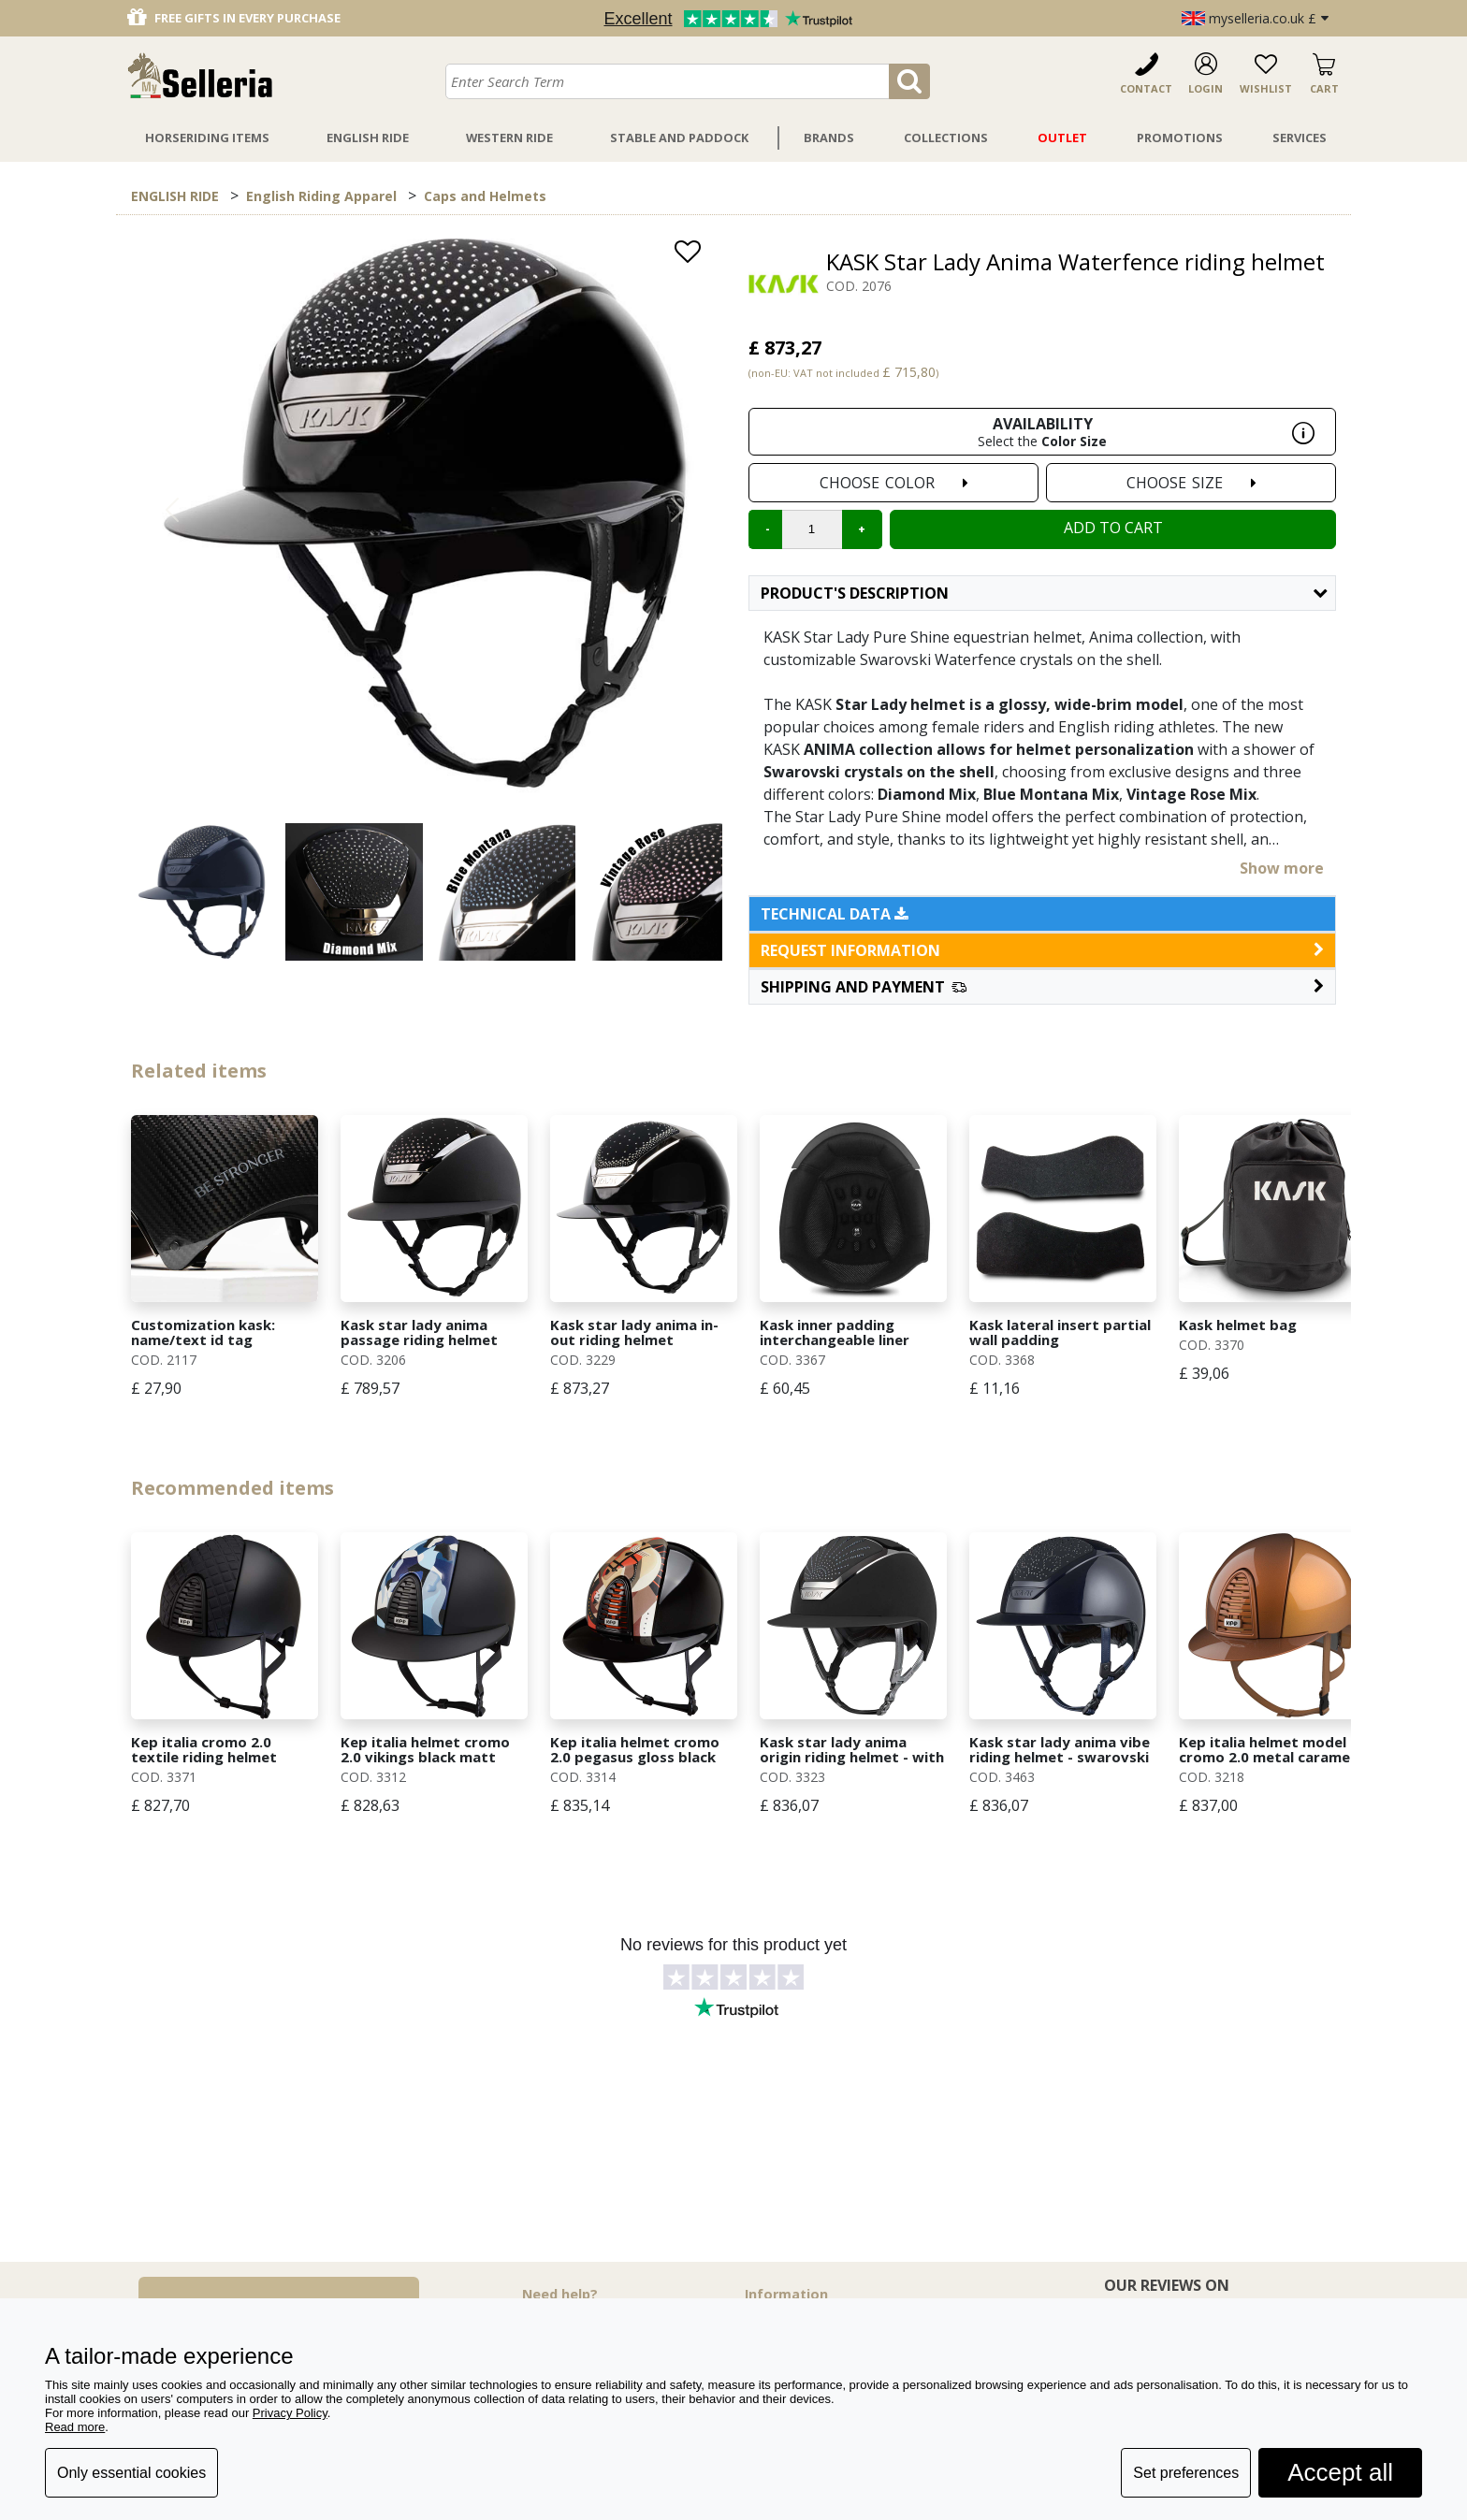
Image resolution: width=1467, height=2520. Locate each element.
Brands (829, 137)
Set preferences (1186, 2473)
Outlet (1062, 137)
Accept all (1340, 2472)
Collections (946, 137)
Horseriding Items (207, 137)
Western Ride (509, 137)
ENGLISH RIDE (175, 196)
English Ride (368, 137)
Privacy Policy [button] (290, 2413)
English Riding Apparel (321, 196)
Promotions (1180, 137)
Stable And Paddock (679, 137)
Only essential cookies (131, 2473)
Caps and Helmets (485, 196)
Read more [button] (75, 2427)
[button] (1042, 987)
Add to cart (1113, 527)
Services (1299, 137)
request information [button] (1042, 950)
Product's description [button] (1044, 593)
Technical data (834, 914)
